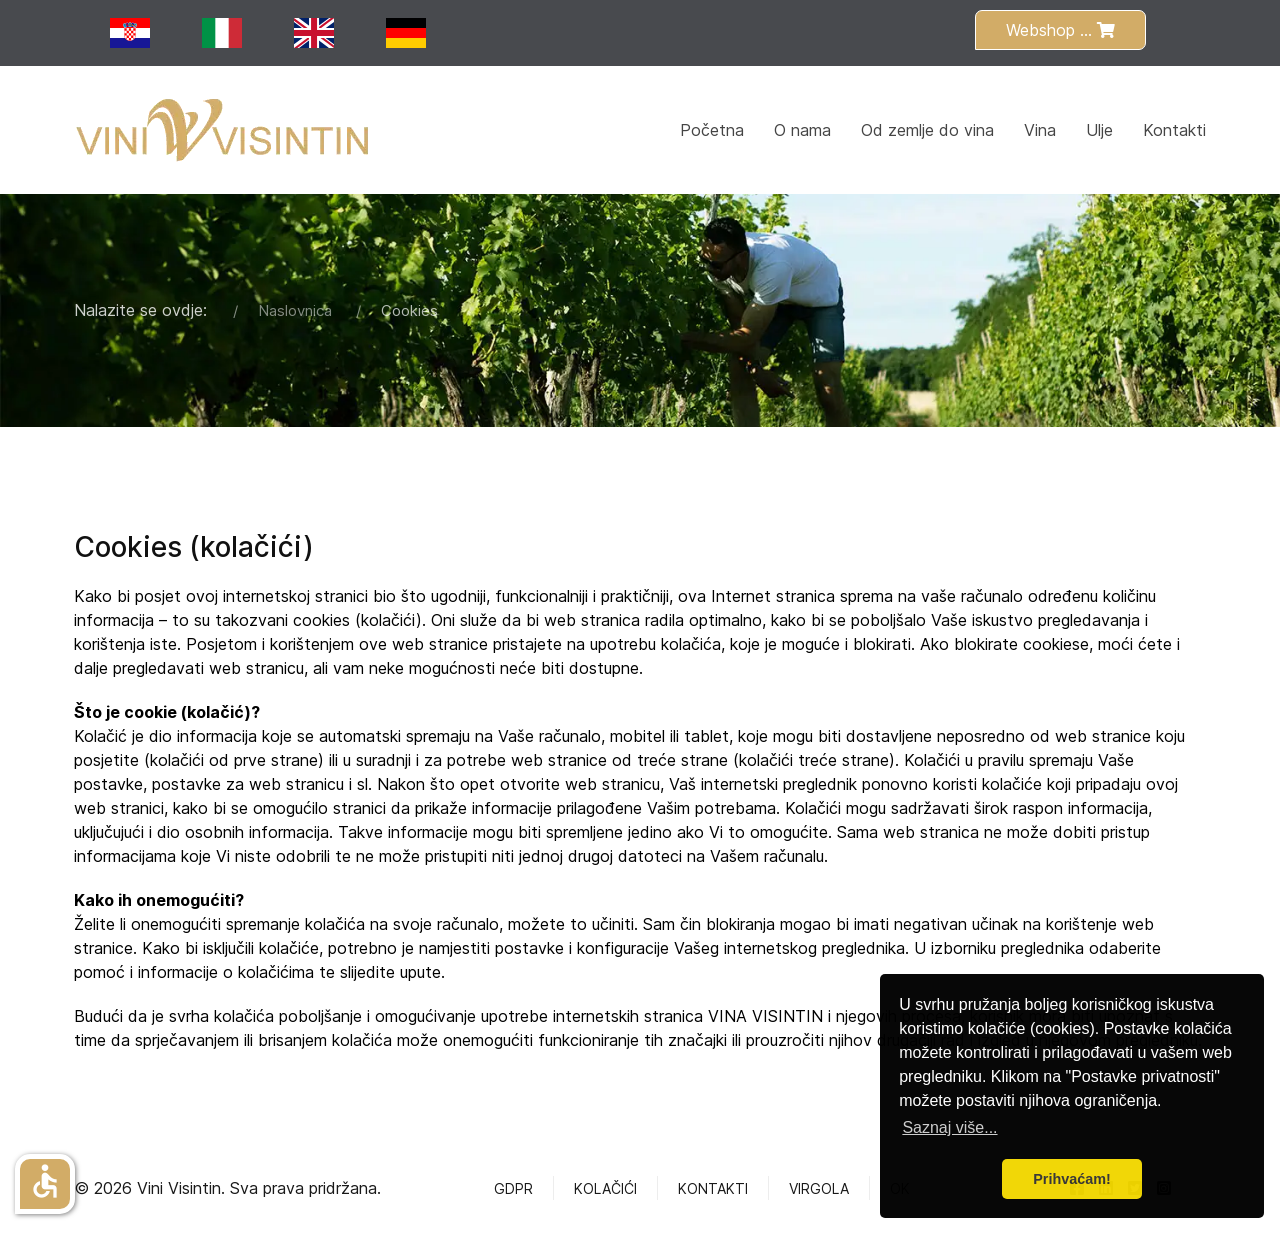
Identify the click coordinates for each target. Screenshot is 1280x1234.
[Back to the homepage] (224, 130)
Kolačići (605, 1188)
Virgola (819, 1188)
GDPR (513, 1188)
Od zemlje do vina (927, 130)
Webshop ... (1060, 30)
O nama (802, 130)
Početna (712, 130)
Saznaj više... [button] (949, 1127)
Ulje (1099, 130)
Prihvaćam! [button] (1072, 1179)
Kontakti (1174, 130)
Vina (1040, 130)
